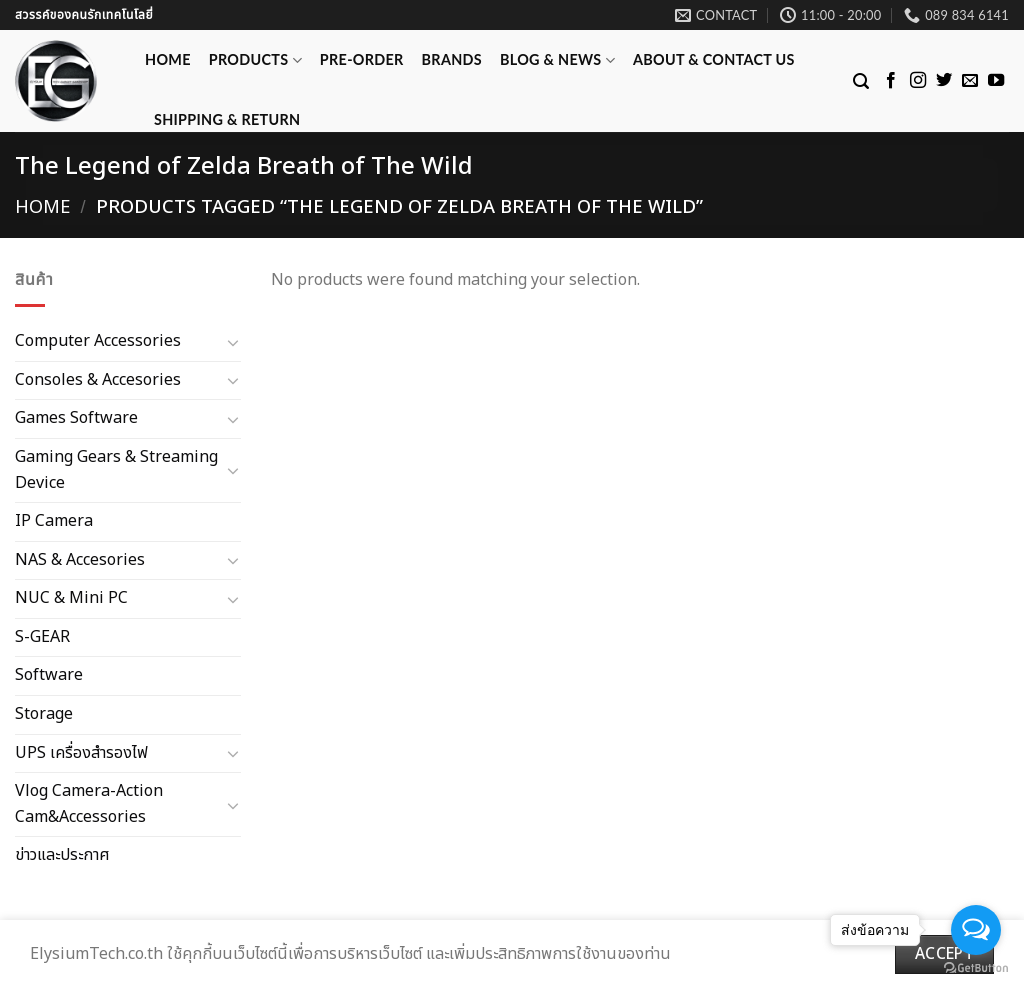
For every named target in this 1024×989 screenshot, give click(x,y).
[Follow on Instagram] (918, 81)
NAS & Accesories (80, 559)
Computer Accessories (98, 341)
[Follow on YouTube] (996, 81)
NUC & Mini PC (71, 598)
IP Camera (54, 521)
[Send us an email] (970, 81)
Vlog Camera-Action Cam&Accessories (89, 804)
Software (49, 675)
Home (168, 59)
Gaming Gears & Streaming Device (116, 470)
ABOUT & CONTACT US (714, 59)
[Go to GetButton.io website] (976, 968)
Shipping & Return (227, 119)
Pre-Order (362, 59)
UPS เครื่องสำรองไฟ (81, 752)
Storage (44, 714)
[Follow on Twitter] (944, 81)
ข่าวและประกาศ (62, 855)
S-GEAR (42, 637)
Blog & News (557, 60)
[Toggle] (233, 342)
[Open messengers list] (976, 930)
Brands (452, 59)
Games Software (76, 418)
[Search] (861, 81)
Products (255, 60)
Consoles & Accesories (98, 379)
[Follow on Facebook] (891, 81)
